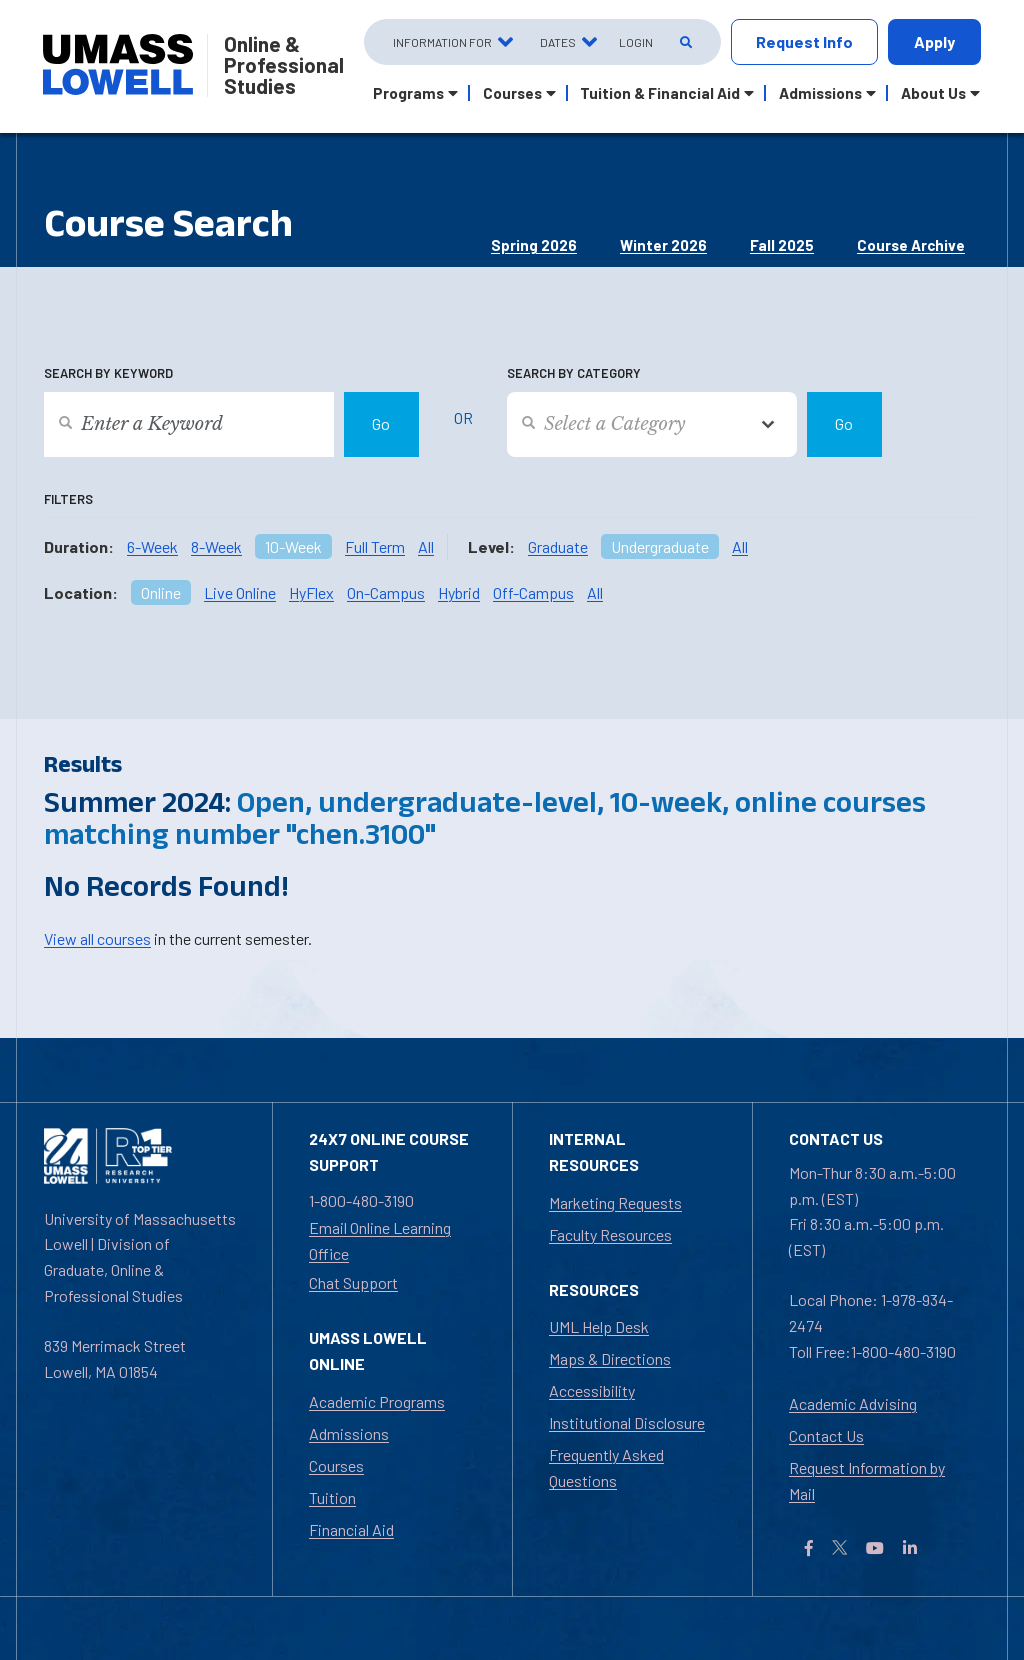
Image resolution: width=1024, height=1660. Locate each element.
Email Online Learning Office (380, 1240)
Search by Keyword (108, 373)
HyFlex (311, 592)
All (426, 546)
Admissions (349, 1433)
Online (161, 592)
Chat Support (353, 1282)
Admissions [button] (820, 93)
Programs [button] (408, 93)
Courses (336, 1465)
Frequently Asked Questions (606, 1467)
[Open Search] (684, 42)
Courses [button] (512, 93)
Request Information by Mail (867, 1480)
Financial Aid (351, 1529)
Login (636, 42)
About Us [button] (933, 93)
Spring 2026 (534, 245)
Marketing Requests (615, 1202)
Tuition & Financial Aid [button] (660, 93)
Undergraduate (660, 546)
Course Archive (911, 245)
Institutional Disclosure (627, 1422)
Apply (934, 41)
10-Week (293, 546)
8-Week (216, 546)
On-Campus (386, 592)
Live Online (240, 592)
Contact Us (826, 1435)
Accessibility (592, 1390)
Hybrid (459, 592)
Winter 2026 (663, 245)
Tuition (332, 1497)
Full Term (375, 546)
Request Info (804, 41)
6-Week (152, 546)
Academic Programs (377, 1401)
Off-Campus (533, 592)
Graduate (558, 546)
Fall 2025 (782, 245)
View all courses (97, 938)
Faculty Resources (610, 1234)
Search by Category (574, 373)
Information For (442, 42)
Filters (68, 499)
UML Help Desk (599, 1326)
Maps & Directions (610, 1358)
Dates (558, 42)
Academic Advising (853, 1403)
